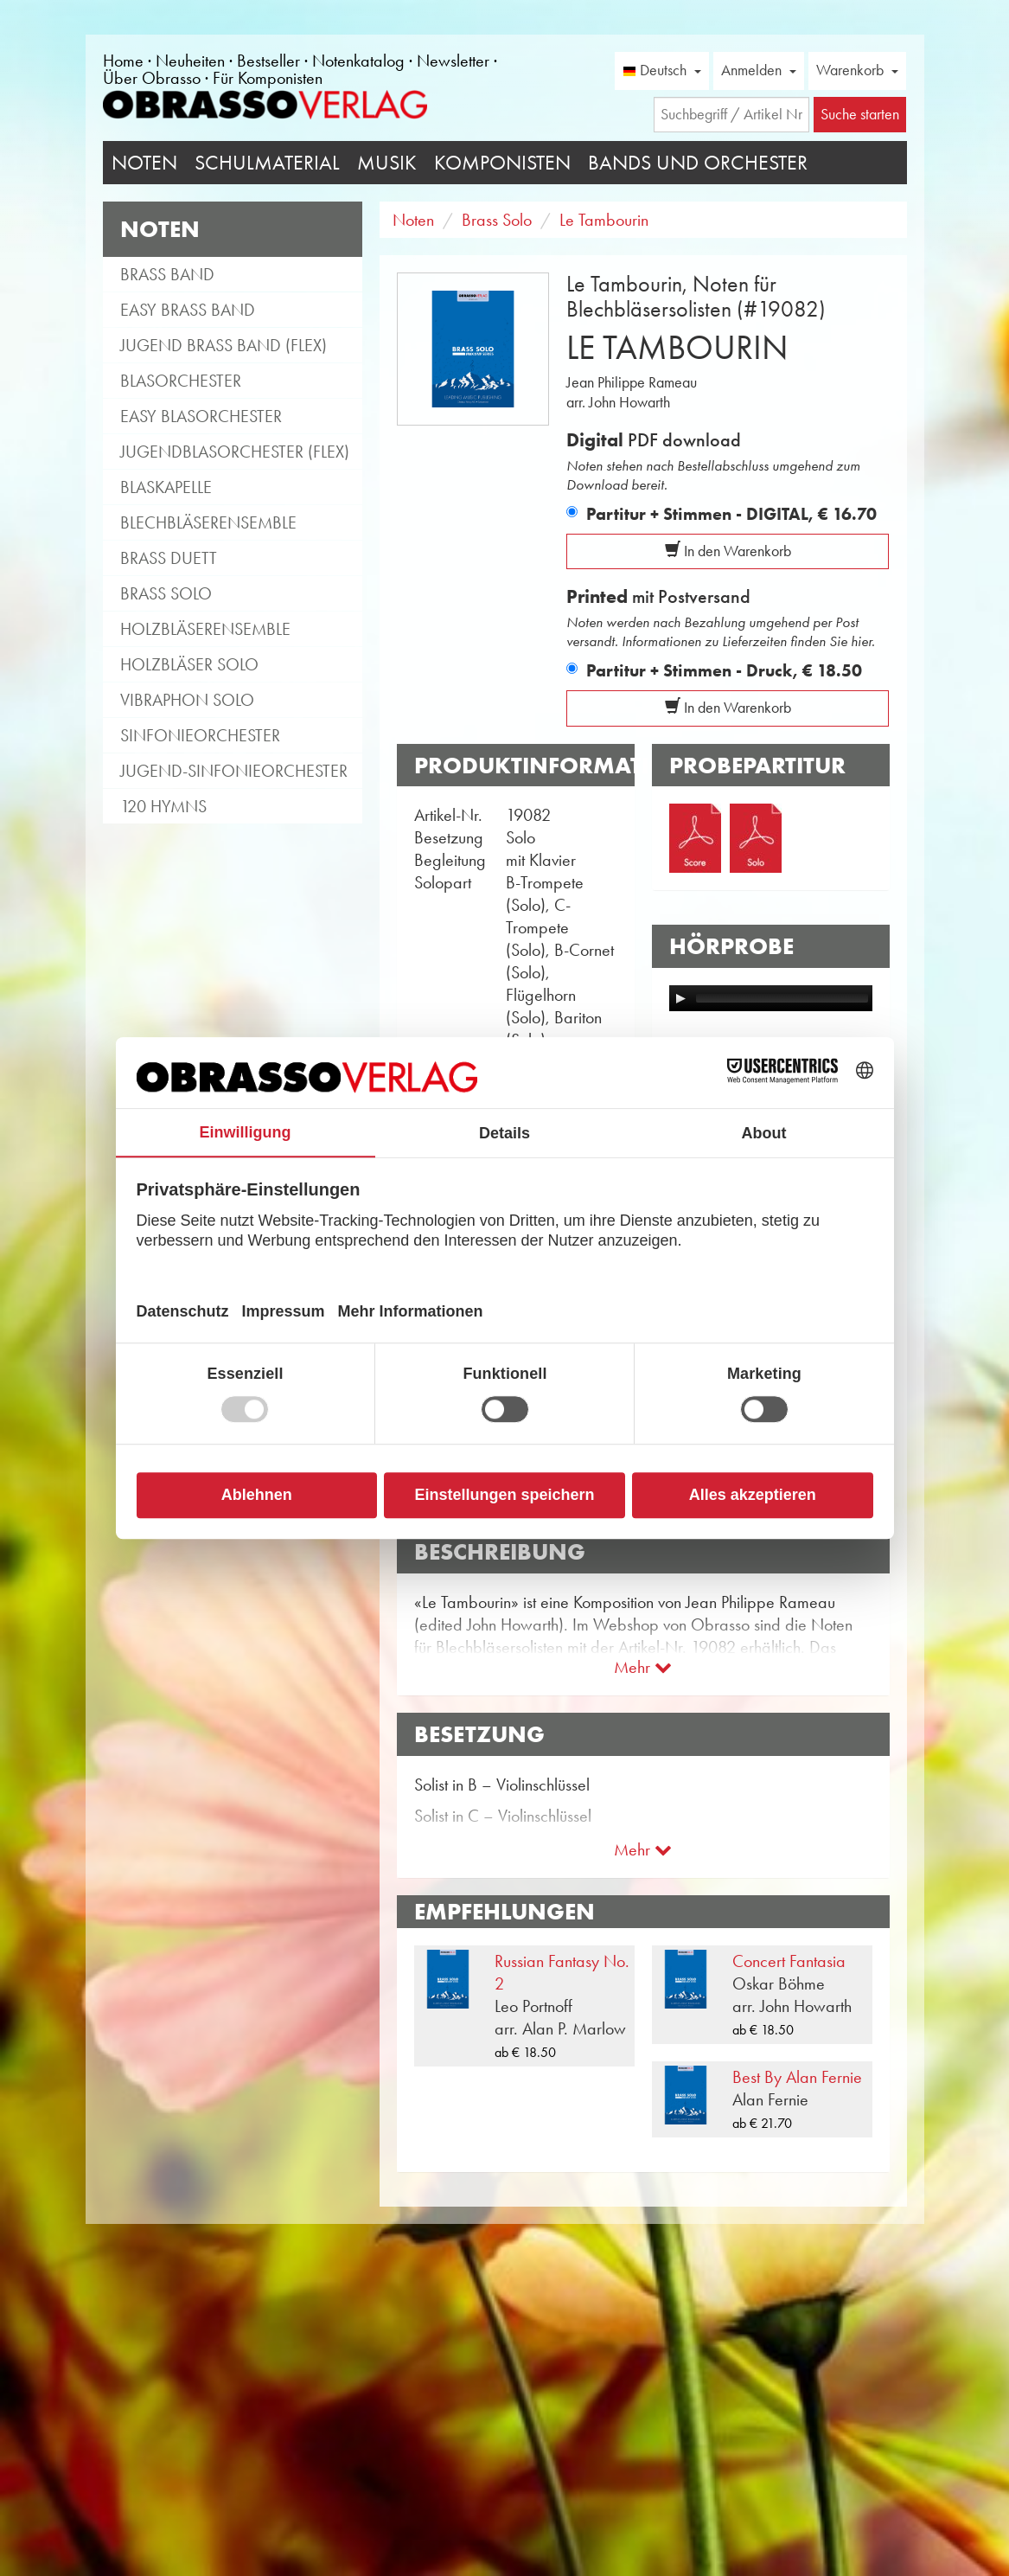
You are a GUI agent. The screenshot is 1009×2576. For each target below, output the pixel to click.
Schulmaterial (267, 163)
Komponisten (502, 163)
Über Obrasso (152, 78)
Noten (144, 163)
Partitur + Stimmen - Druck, (724, 670)
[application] (770, 998)
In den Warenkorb (728, 551)
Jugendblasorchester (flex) (234, 451)
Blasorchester (180, 380)
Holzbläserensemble (205, 628)
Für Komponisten (267, 78)
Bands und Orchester (698, 163)
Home (123, 60)
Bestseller (268, 60)
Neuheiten (190, 60)
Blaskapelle (166, 487)
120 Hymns (163, 806)
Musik (387, 163)
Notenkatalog (358, 60)
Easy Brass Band (187, 309)
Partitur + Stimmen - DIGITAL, (731, 513)
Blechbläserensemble (208, 522)
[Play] (680, 998)
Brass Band (167, 274)
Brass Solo (166, 593)
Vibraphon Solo (187, 699)
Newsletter (453, 60)
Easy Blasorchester (201, 416)
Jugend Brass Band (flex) (223, 345)
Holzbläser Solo (189, 664)
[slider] (782, 998)
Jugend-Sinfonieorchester (234, 770)
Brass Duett (168, 558)
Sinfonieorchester (200, 735)
